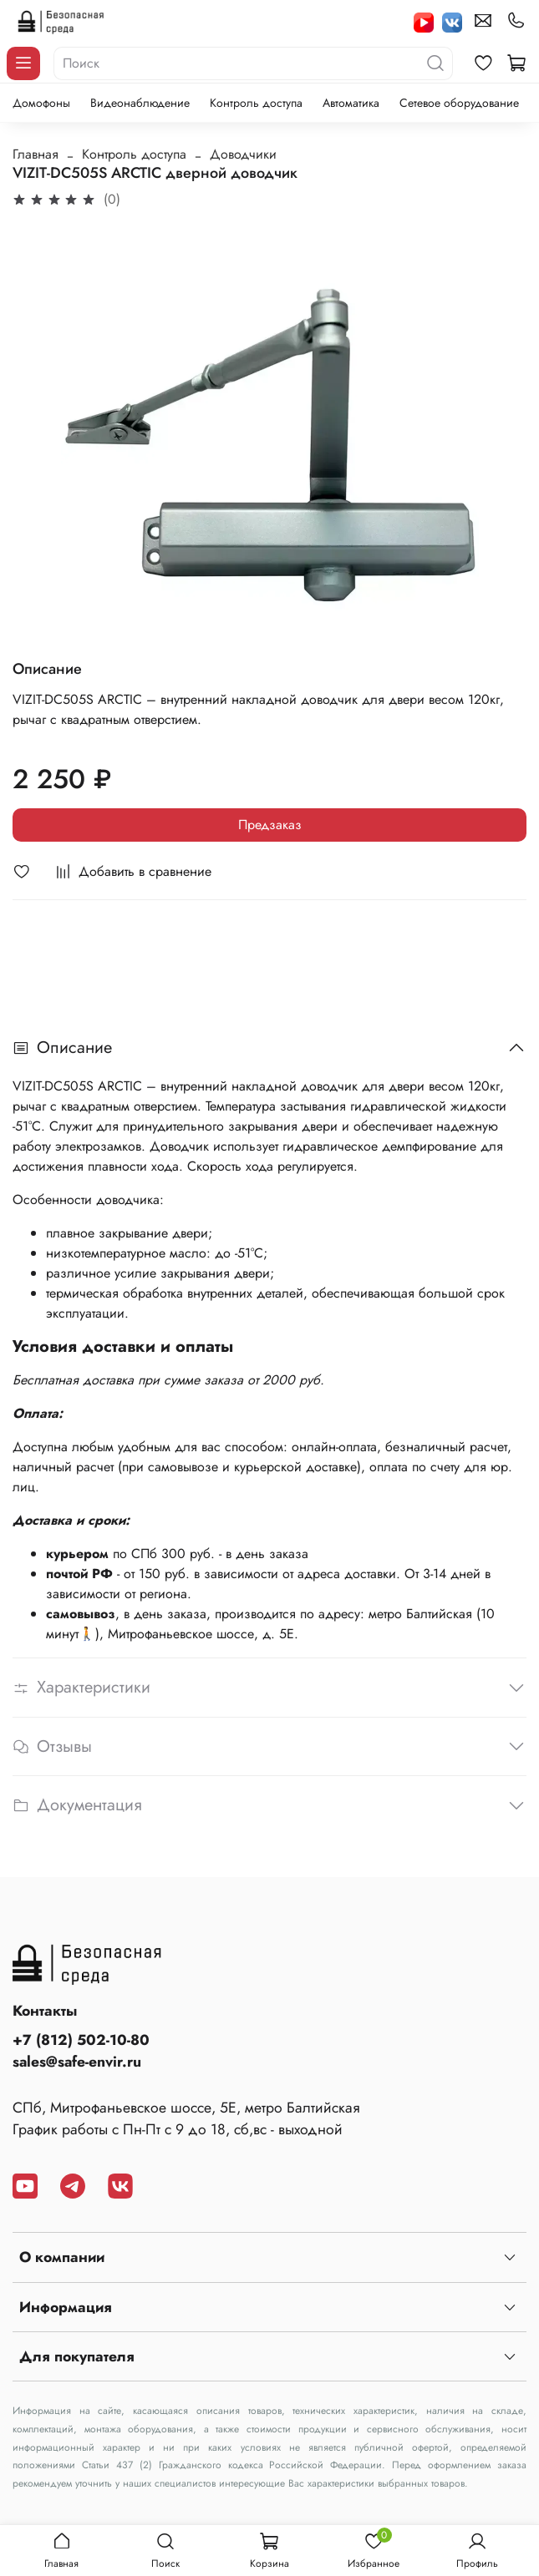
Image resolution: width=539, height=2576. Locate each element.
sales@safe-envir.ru (77, 2061)
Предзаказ (270, 824)
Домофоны (41, 102)
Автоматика (351, 102)
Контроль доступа (256, 102)
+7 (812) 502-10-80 (81, 2040)
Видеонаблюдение (140, 102)
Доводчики (243, 154)
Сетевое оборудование (459, 102)
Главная (35, 154)
